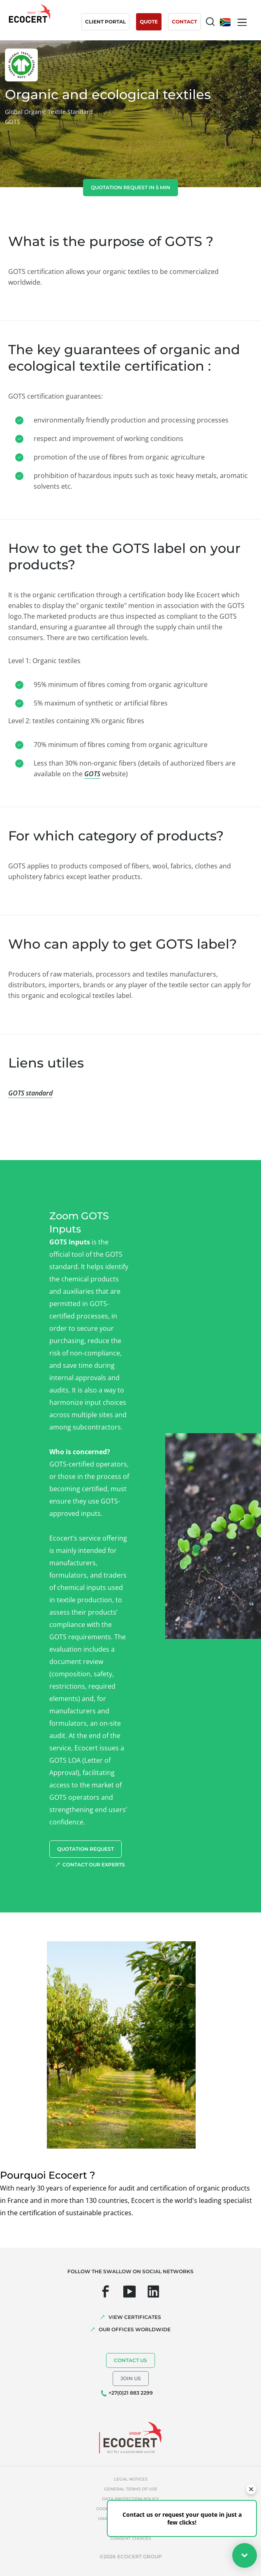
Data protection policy (130, 2499)
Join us (130, 2378)
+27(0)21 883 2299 (131, 2393)
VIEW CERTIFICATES (135, 2317)
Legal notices (131, 2479)
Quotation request (85, 1849)
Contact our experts (93, 1864)
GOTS (92, 773)
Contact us (130, 2360)
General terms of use (130, 2489)
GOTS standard (30, 1093)
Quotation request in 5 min (130, 187)
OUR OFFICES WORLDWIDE (135, 2329)
